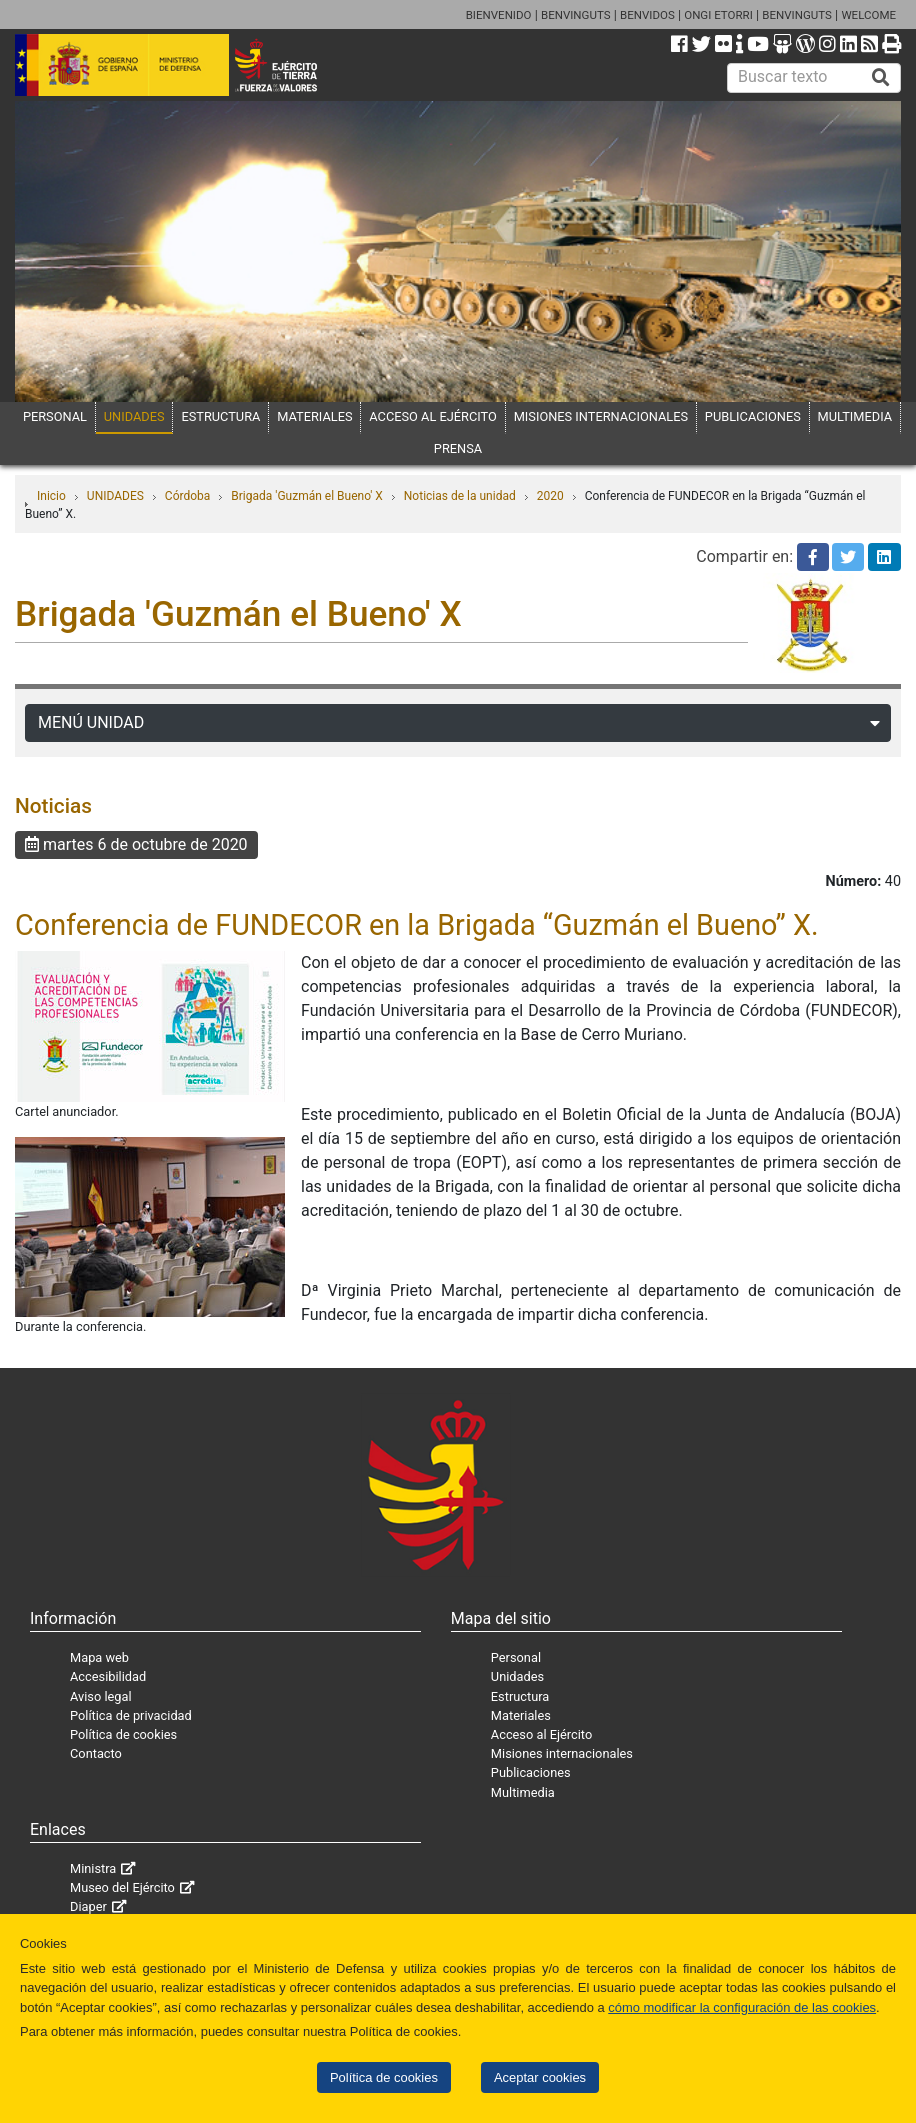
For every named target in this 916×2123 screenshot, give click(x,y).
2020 (550, 496)
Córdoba (188, 496)
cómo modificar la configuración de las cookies (742, 2007)
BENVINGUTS (576, 15)
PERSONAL (55, 416)
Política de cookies (384, 2077)
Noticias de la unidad (460, 496)
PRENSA (458, 448)
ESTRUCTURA (220, 416)
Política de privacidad (131, 1715)
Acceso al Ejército (541, 1734)
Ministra (93, 1868)
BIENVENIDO (499, 15)
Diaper (88, 1906)
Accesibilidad (108, 1676)
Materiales (521, 1715)
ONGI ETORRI (718, 15)
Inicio (51, 496)
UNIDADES (134, 416)
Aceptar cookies (540, 2077)
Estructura (520, 1696)
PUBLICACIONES (753, 416)
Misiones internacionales (562, 1753)
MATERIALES (314, 416)
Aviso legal (101, 1696)
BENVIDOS (647, 15)
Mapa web (99, 1657)
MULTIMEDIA (855, 416)
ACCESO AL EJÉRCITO (433, 416)
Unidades (517, 1676)
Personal (516, 1657)
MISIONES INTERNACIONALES (601, 416)
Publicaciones (531, 1772)
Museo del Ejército (122, 1887)
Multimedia (523, 1792)
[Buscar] (881, 78)
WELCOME (868, 15)
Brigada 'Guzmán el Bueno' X (306, 496)
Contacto (96, 1753)
